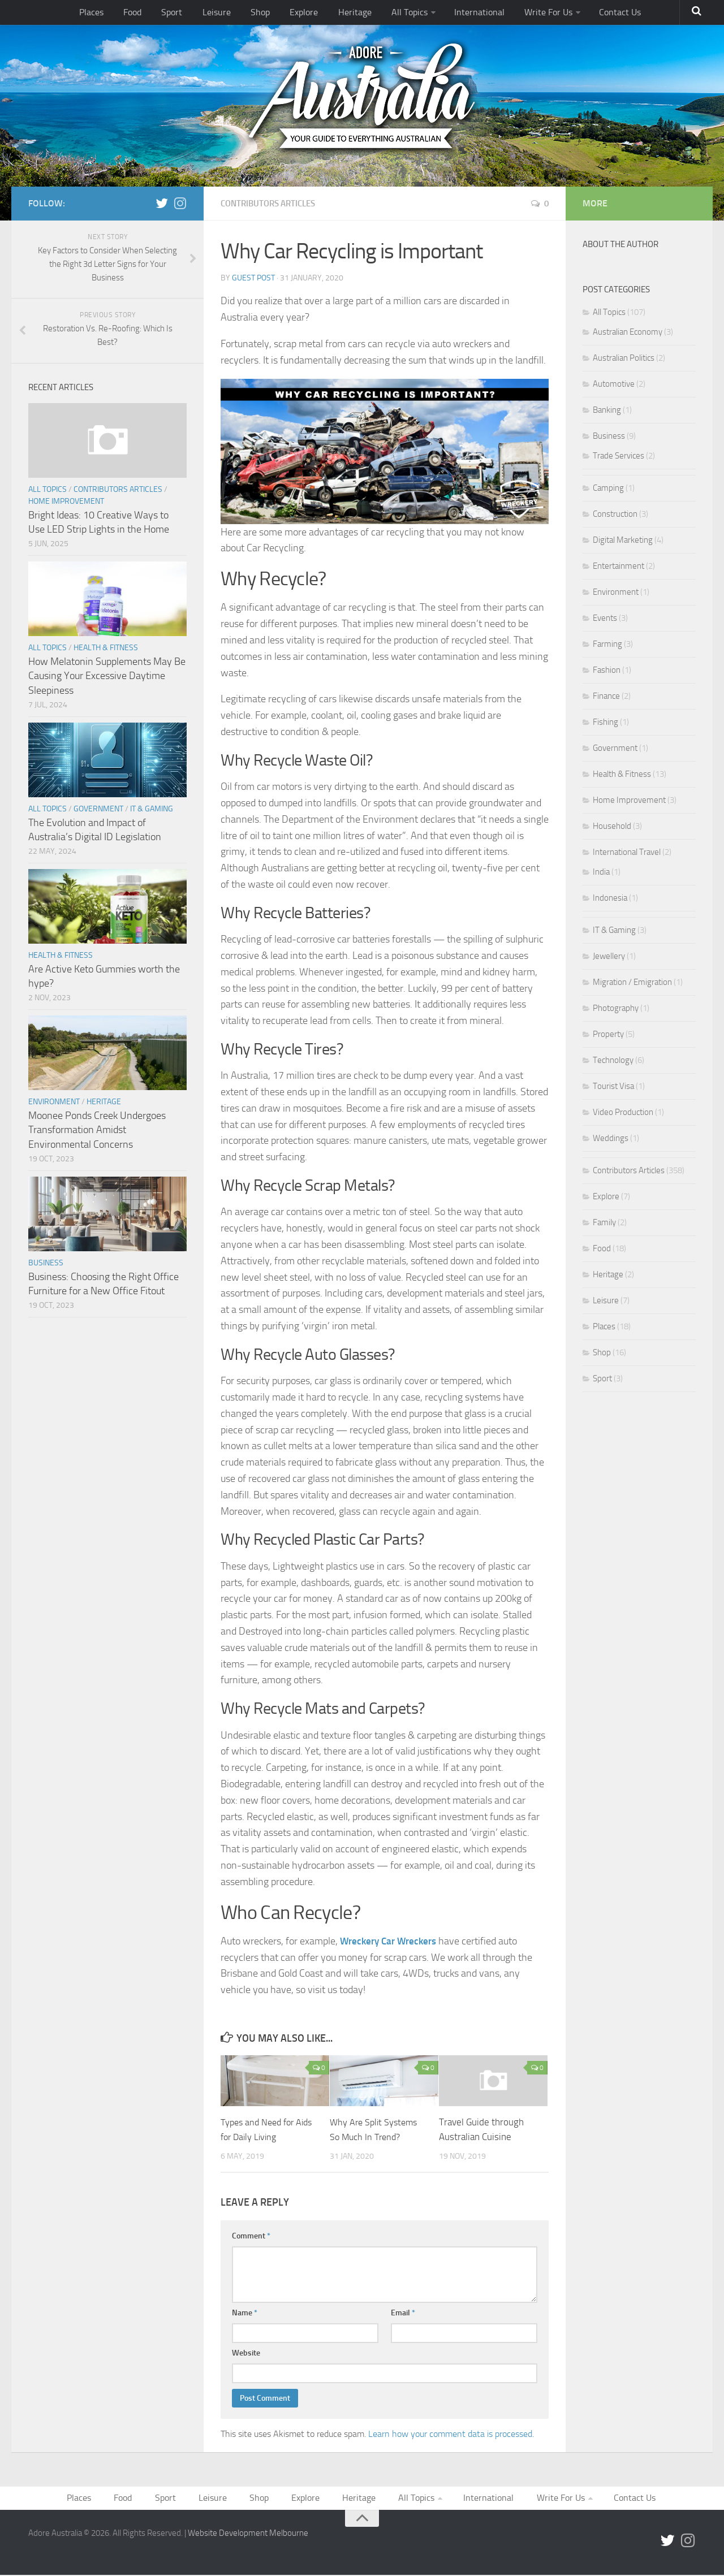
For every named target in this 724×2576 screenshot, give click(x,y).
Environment (54, 1102)
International (466, 13)
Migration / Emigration (632, 982)
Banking (607, 410)
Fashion (606, 670)
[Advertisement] (639, 1618)
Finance (606, 696)
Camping (608, 488)
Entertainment (618, 566)
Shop (265, 13)
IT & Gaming (151, 809)
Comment (251, 2235)
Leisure (226, 13)
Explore (304, 13)
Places (115, 13)
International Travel (627, 852)
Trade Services (618, 456)
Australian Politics (623, 358)
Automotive (614, 384)
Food (152, 13)
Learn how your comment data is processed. (451, 2433)
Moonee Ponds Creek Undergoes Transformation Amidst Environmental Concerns (97, 1129)
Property (608, 1034)
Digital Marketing (623, 540)
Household (612, 826)
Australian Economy (627, 332)
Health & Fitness (106, 647)
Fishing (605, 722)
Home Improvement (66, 501)
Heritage (350, 13)
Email (403, 2312)
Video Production (623, 1112)
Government (98, 809)
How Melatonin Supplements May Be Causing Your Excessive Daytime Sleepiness (107, 675)
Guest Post (253, 277)
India (601, 872)
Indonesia (610, 898)
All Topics (400, 13)
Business (45, 1263)
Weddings (610, 1138)
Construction (615, 514)
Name (244, 2312)
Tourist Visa (613, 1086)
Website (246, 2352)
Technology (613, 1060)
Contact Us (598, 13)
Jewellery (609, 956)
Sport (187, 13)
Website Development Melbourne (248, 2534)
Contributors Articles (272, 203)
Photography (616, 1008)
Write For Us (530, 13)
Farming (607, 644)
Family (604, 1222)
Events (605, 618)
